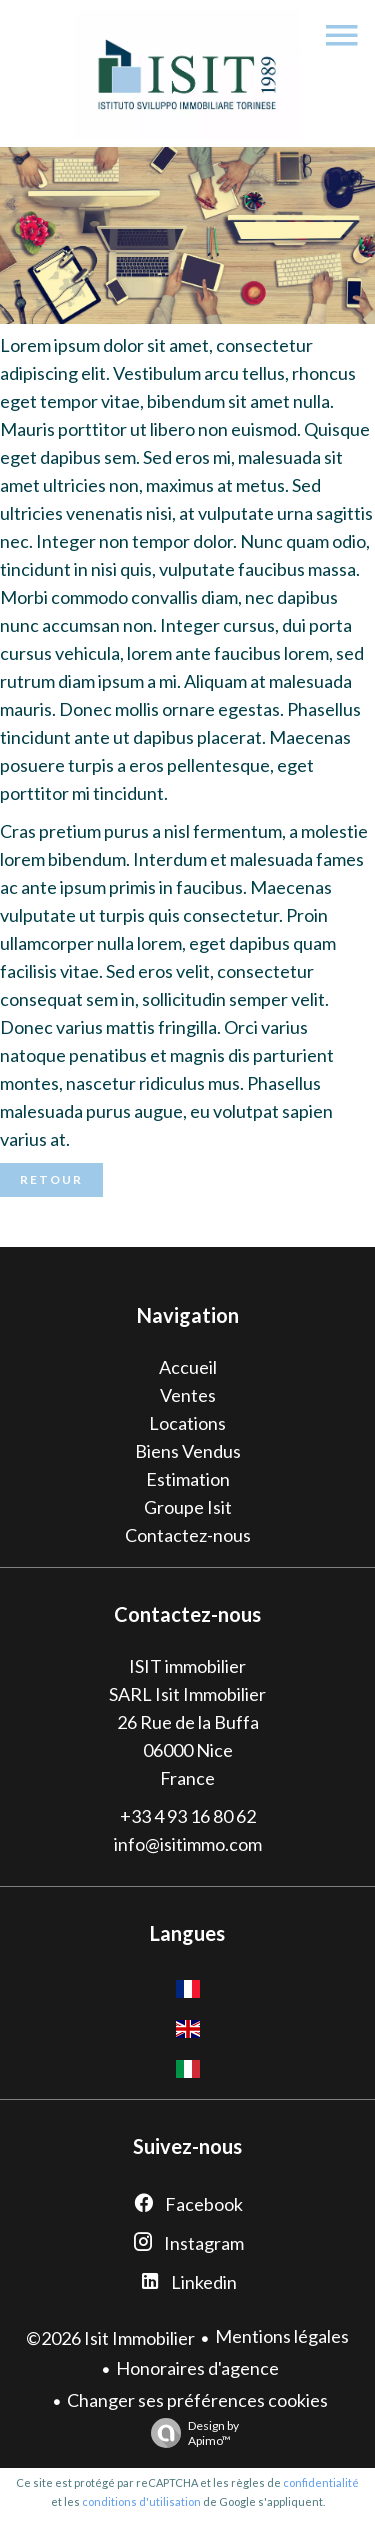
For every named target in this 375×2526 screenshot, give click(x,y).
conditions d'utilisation (141, 2501)
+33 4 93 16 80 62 (188, 1816)
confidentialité (321, 2482)
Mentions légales (282, 2336)
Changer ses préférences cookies (197, 2400)
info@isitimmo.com (188, 1844)
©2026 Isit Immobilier (110, 2338)
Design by (190, 2433)
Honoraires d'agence (197, 2368)
